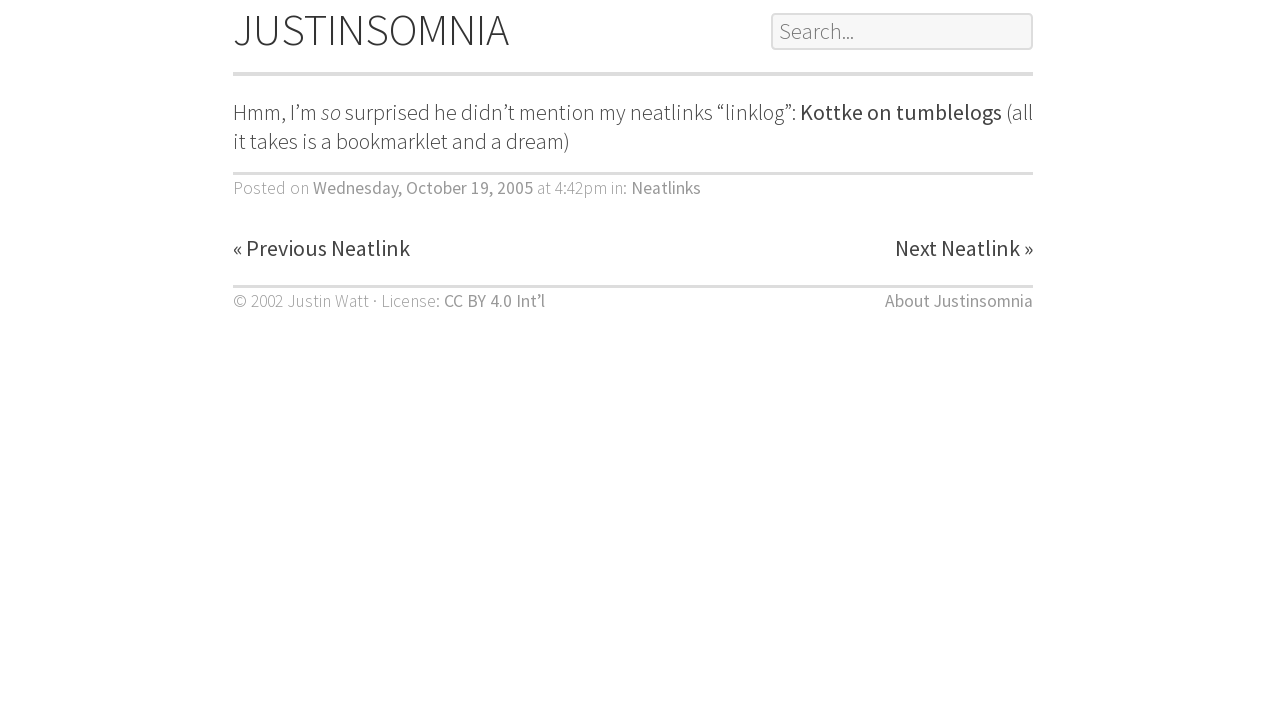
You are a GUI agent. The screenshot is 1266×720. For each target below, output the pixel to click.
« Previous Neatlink (321, 248)
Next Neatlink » (964, 248)
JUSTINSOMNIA (371, 29)
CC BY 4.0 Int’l (494, 301)
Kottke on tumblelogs (901, 112)
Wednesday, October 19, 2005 (423, 188)
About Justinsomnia (959, 301)
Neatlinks (666, 188)
